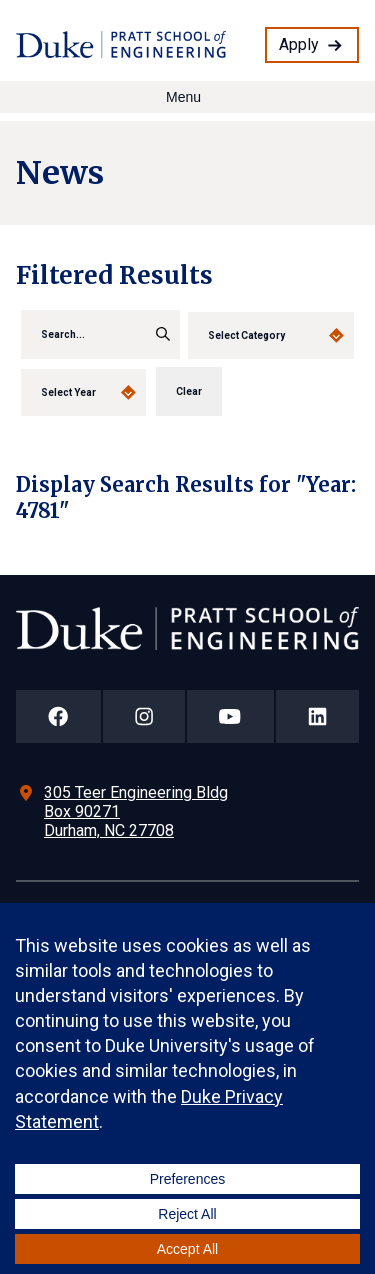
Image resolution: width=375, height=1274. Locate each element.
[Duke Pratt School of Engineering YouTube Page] (230, 716)
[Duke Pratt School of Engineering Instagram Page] (144, 716)
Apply (299, 44)
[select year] (83, 392)
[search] (100, 334)
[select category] (271, 335)
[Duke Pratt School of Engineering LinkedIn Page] (318, 716)
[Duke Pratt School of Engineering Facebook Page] (58, 716)
